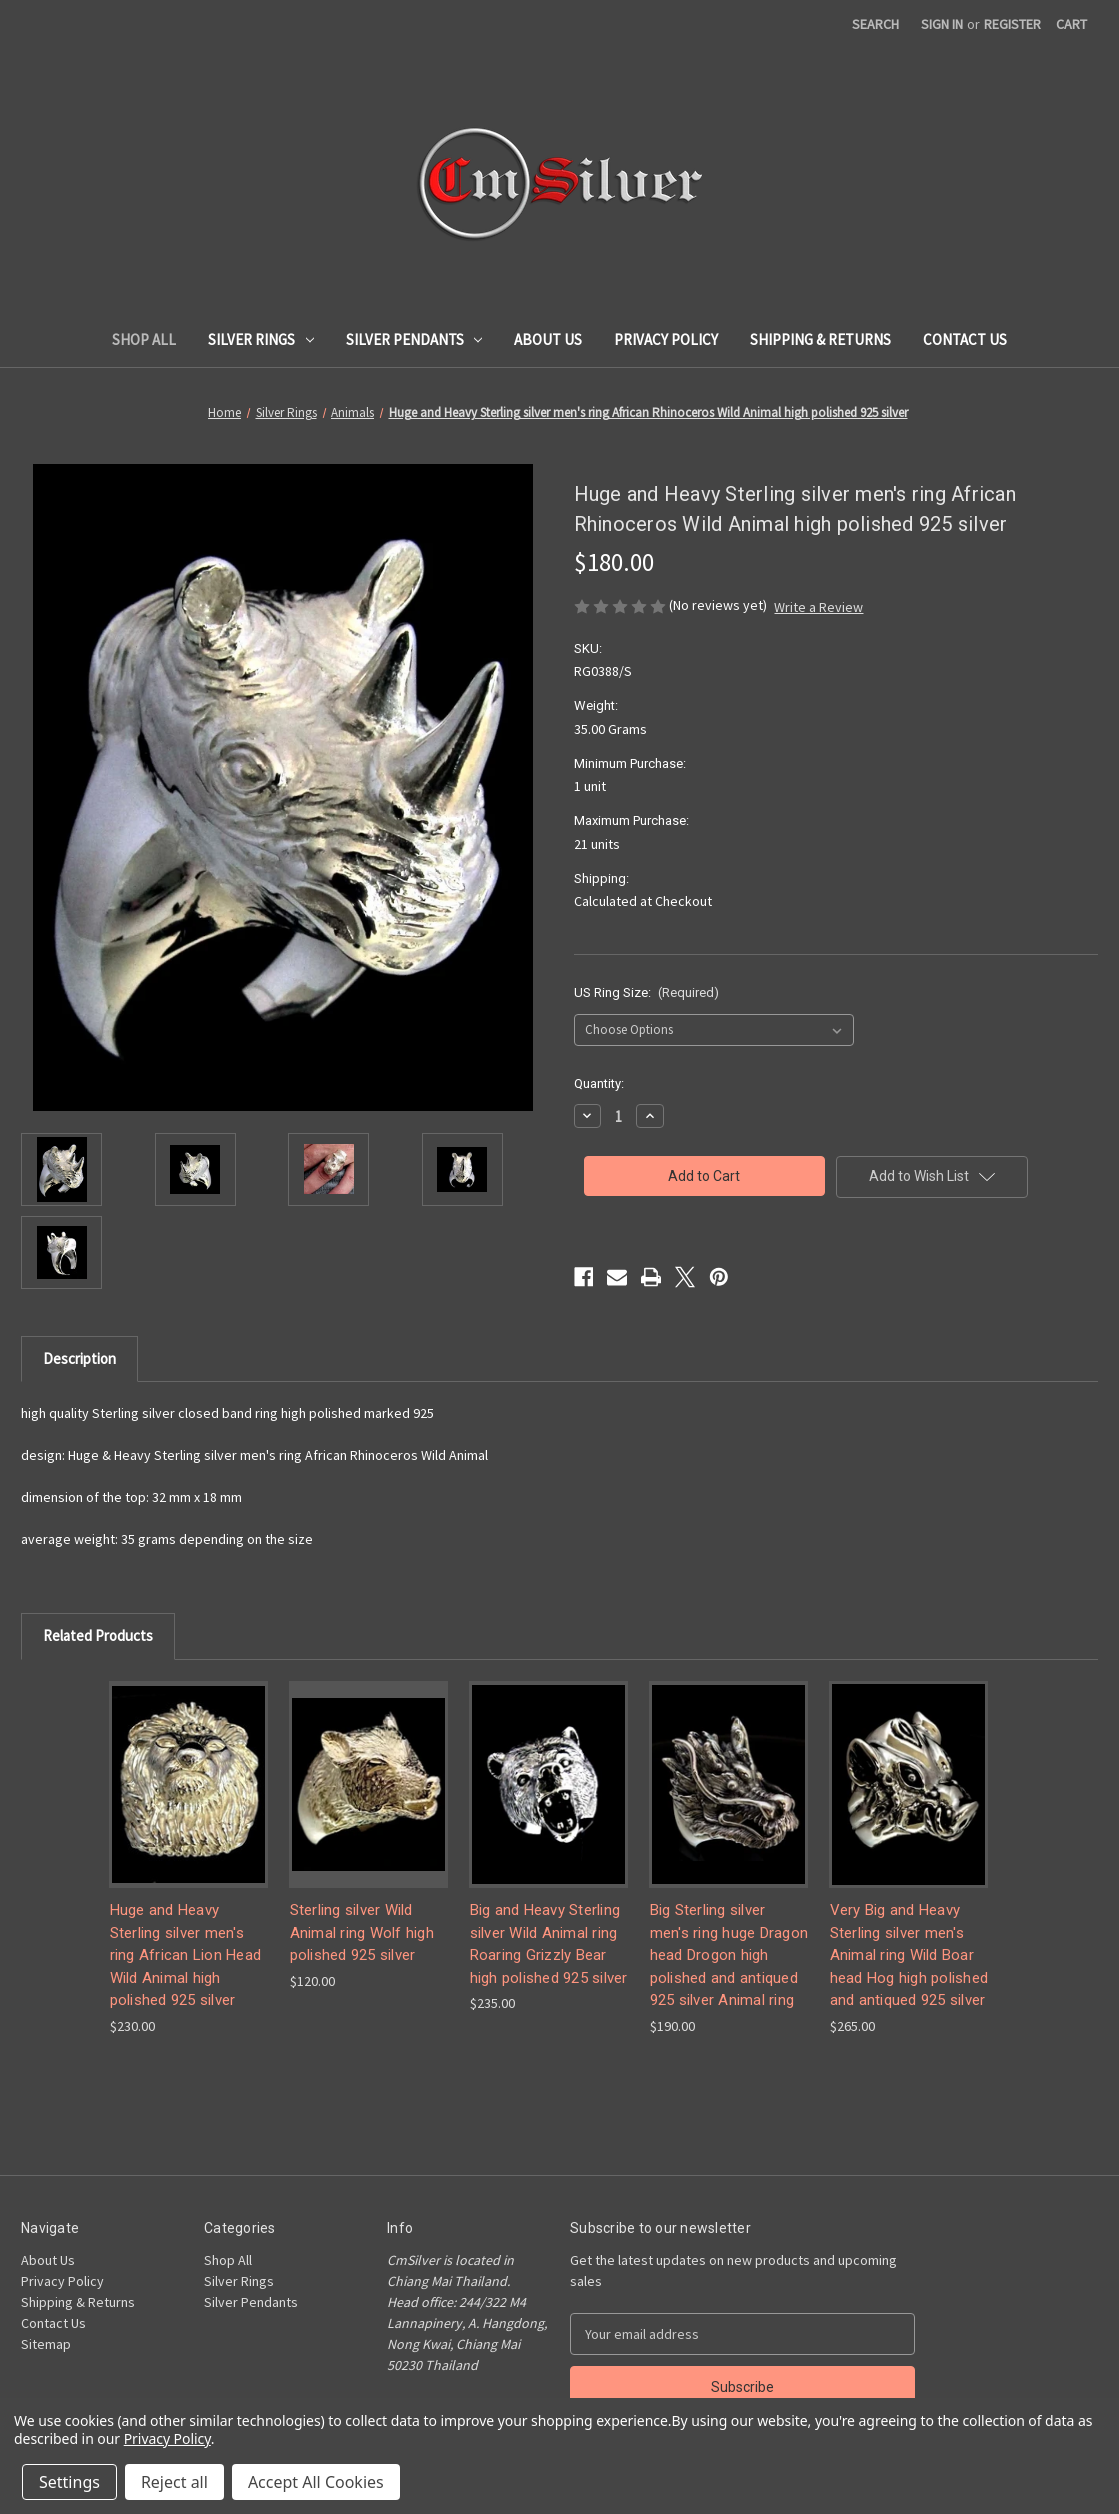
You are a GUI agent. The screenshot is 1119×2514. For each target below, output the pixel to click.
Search (875, 24)
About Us (548, 339)
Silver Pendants (414, 339)
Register (1012, 24)
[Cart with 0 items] (1071, 24)
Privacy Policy (666, 339)
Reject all (174, 2482)
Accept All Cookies (316, 2482)
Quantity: (599, 1083)
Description (79, 1358)
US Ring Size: (647, 992)
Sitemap (46, 2344)
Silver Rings (261, 339)
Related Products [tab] (98, 1635)
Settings (69, 2482)
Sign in (942, 24)
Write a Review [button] (818, 607)
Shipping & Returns (820, 339)
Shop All (144, 339)
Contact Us (965, 339)
